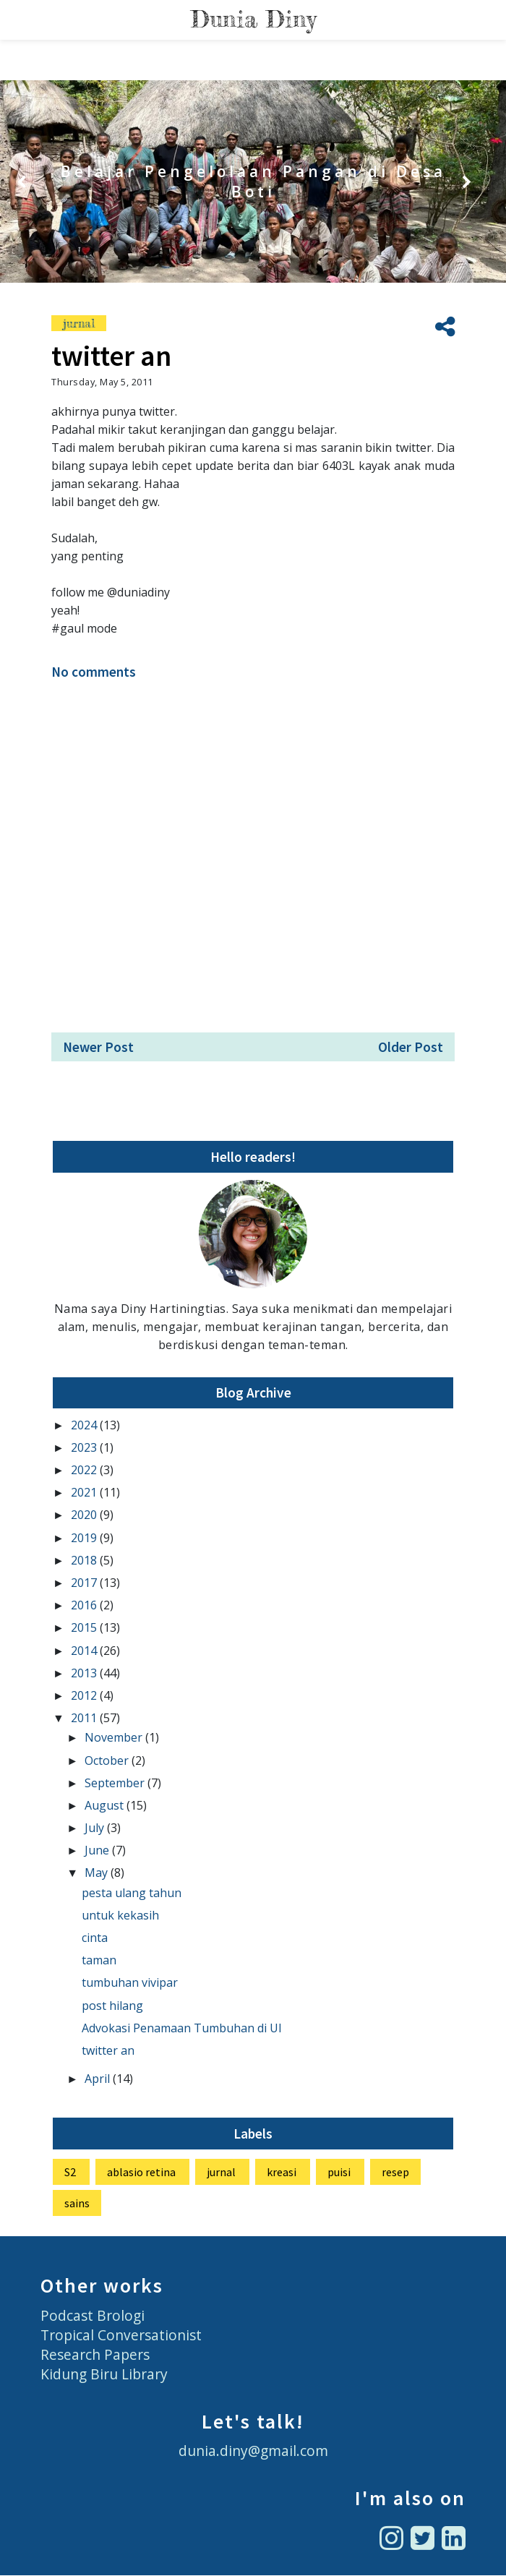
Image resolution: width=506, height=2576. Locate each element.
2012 (85, 1695)
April (99, 2079)
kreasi (281, 2172)
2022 (85, 1470)
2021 (85, 1492)
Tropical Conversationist (121, 2335)
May (98, 1872)
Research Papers (95, 2354)
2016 (85, 1605)
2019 (85, 1538)
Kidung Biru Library (104, 2374)
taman (99, 1960)
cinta (95, 1938)
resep (395, 2172)
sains (77, 2203)
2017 (85, 1583)
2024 (85, 1425)
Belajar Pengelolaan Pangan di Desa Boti (253, 181)
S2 (70, 2172)
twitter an (108, 2050)
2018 (85, 1560)
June (98, 1850)
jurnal (79, 323)
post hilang (112, 2006)
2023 (85, 1447)
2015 (85, 1627)
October (108, 1760)
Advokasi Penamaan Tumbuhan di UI (182, 2028)
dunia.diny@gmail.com (253, 2450)
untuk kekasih (120, 1915)
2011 (85, 1718)
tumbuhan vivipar (130, 1982)
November (115, 1737)
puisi (339, 2172)
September (116, 1783)
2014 (85, 1651)
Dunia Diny (253, 19)
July (96, 1828)
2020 (85, 1515)
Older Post (410, 1047)
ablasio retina (141, 2172)
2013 (85, 1673)
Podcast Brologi (92, 2315)
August (105, 1805)
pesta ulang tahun (131, 1893)
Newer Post (98, 1047)
